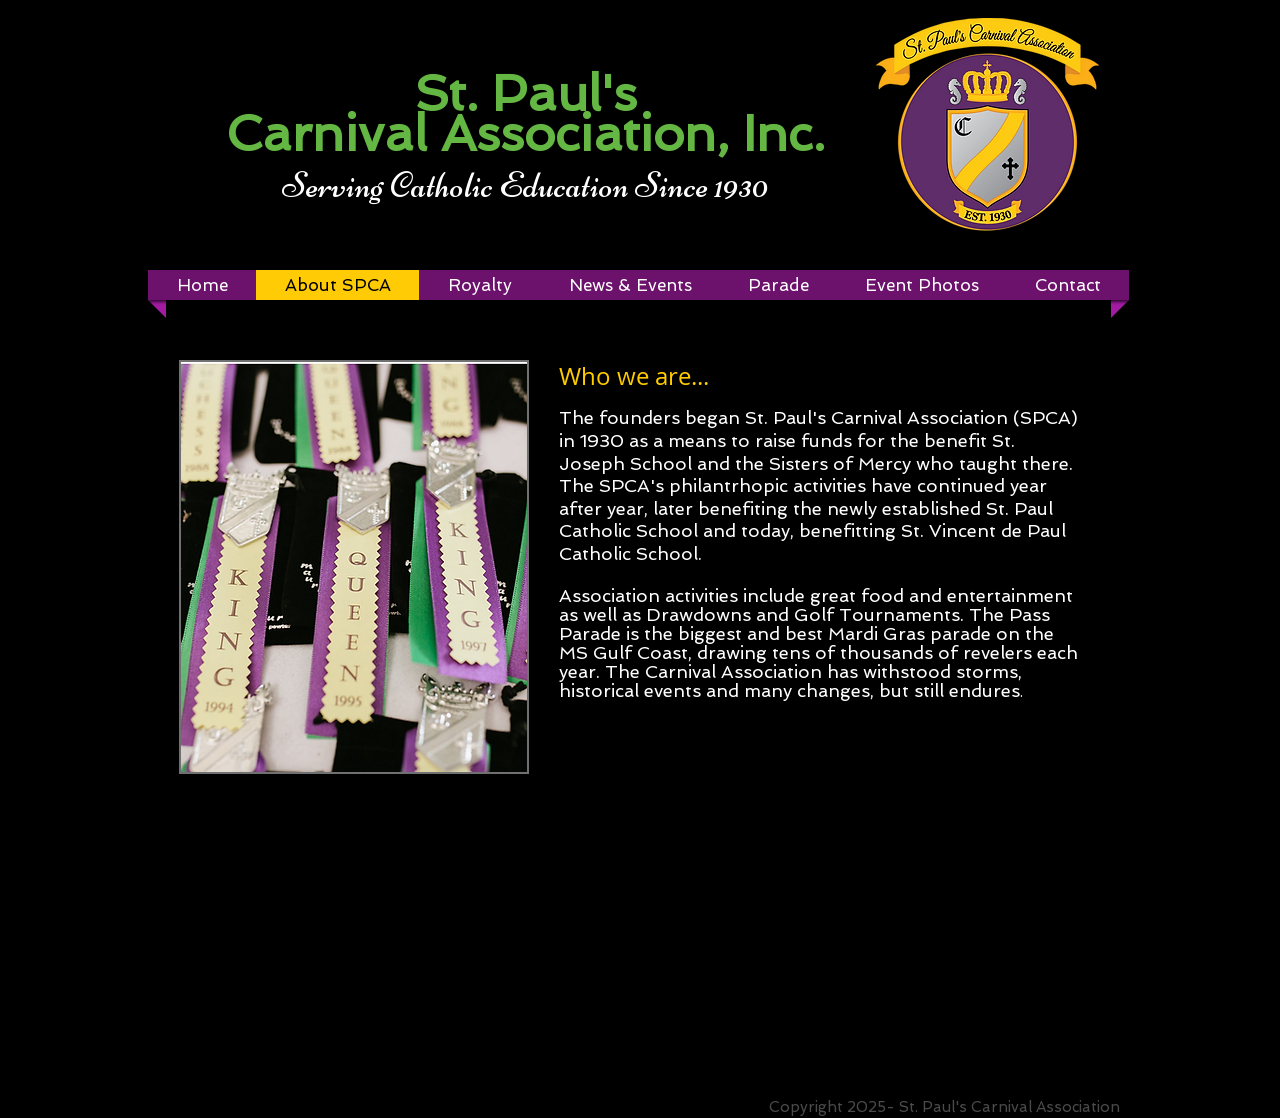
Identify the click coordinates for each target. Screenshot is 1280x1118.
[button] (479, 285)
